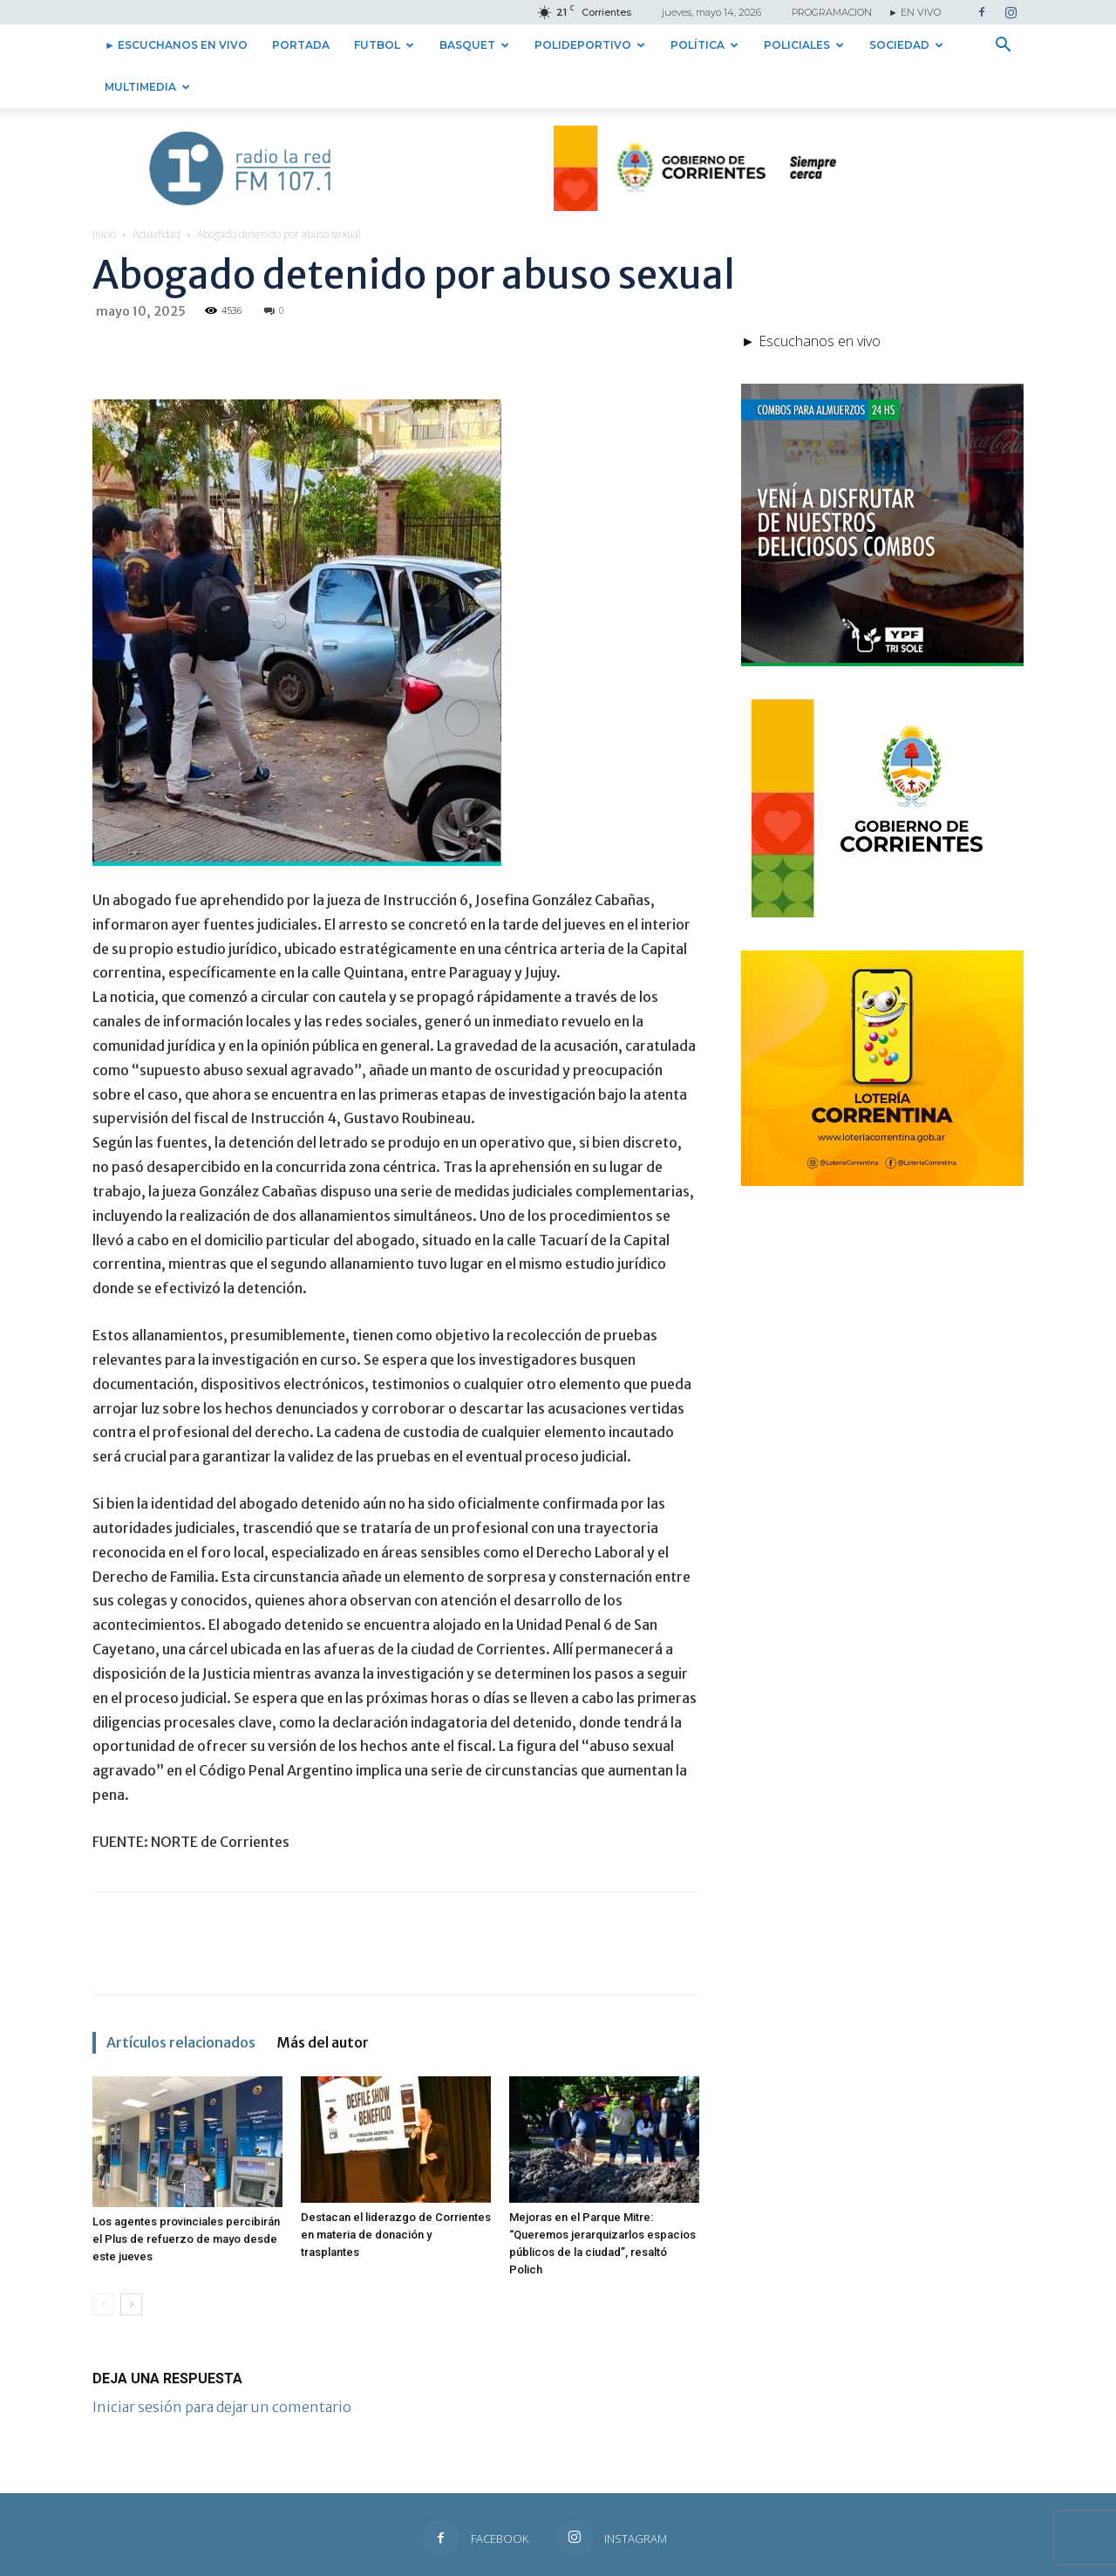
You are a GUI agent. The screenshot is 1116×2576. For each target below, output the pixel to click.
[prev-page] (103, 2304)
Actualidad (156, 234)
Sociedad (906, 44)
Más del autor (322, 2042)
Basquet (474, 44)
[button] (1003, 46)
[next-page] (131, 2304)
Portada (301, 44)
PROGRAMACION (832, 12)
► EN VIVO (914, 12)
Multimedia (147, 86)
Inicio (104, 234)
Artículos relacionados (180, 2042)
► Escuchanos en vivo (176, 44)
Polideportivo (589, 44)
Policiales (804, 44)
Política (704, 44)
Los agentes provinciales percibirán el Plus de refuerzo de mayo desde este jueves (186, 2239)
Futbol (384, 44)
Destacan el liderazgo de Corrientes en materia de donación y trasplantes (396, 2235)
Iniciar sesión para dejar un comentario (221, 2407)
